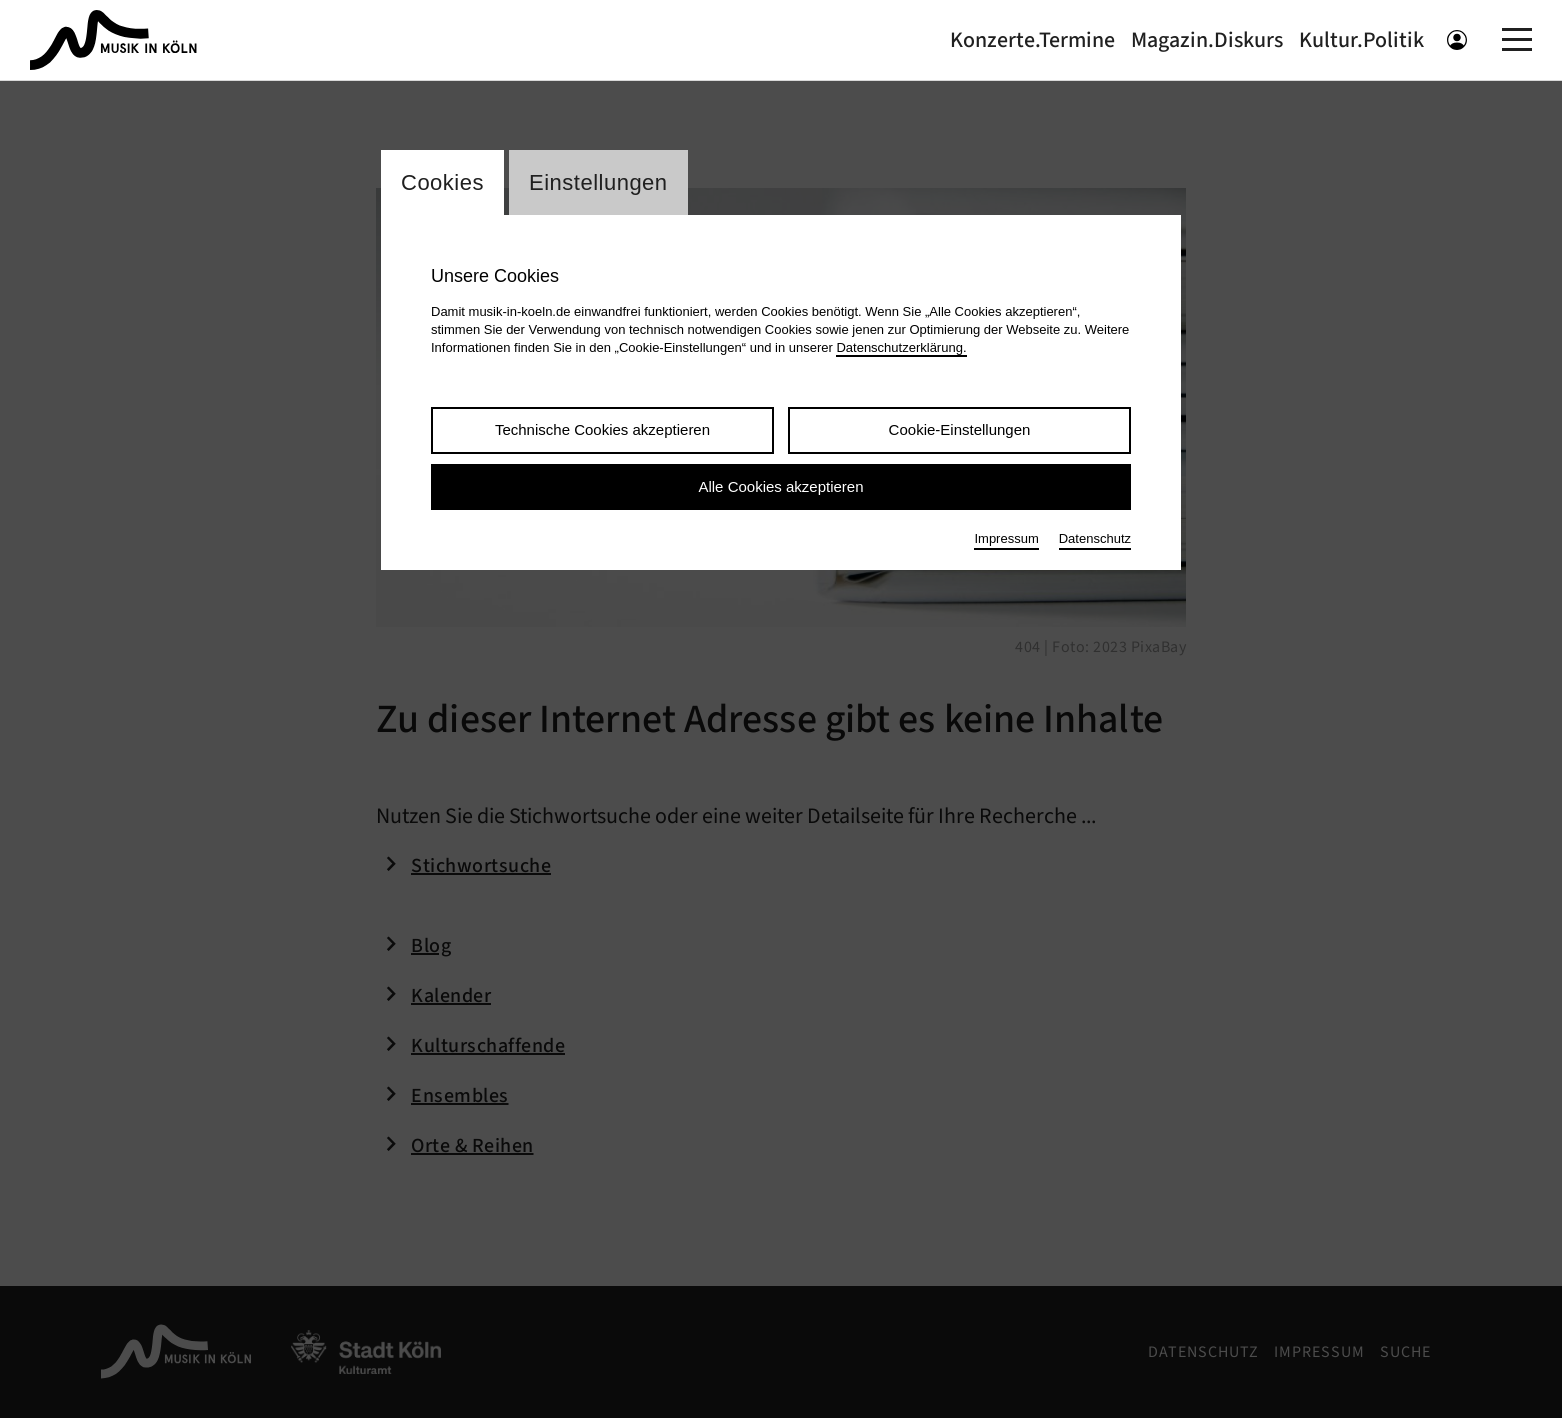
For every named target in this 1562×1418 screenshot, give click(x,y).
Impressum (1006, 538)
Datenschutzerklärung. (901, 347)
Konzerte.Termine (1032, 40)
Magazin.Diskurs (1207, 40)
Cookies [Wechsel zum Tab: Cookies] (442, 182)
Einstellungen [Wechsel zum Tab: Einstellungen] (598, 182)
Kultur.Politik (1361, 40)
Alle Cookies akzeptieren (780, 486)
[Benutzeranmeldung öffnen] (1457, 40)
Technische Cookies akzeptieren (602, 429)
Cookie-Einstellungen (960, 429)
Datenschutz (1095, 538)
